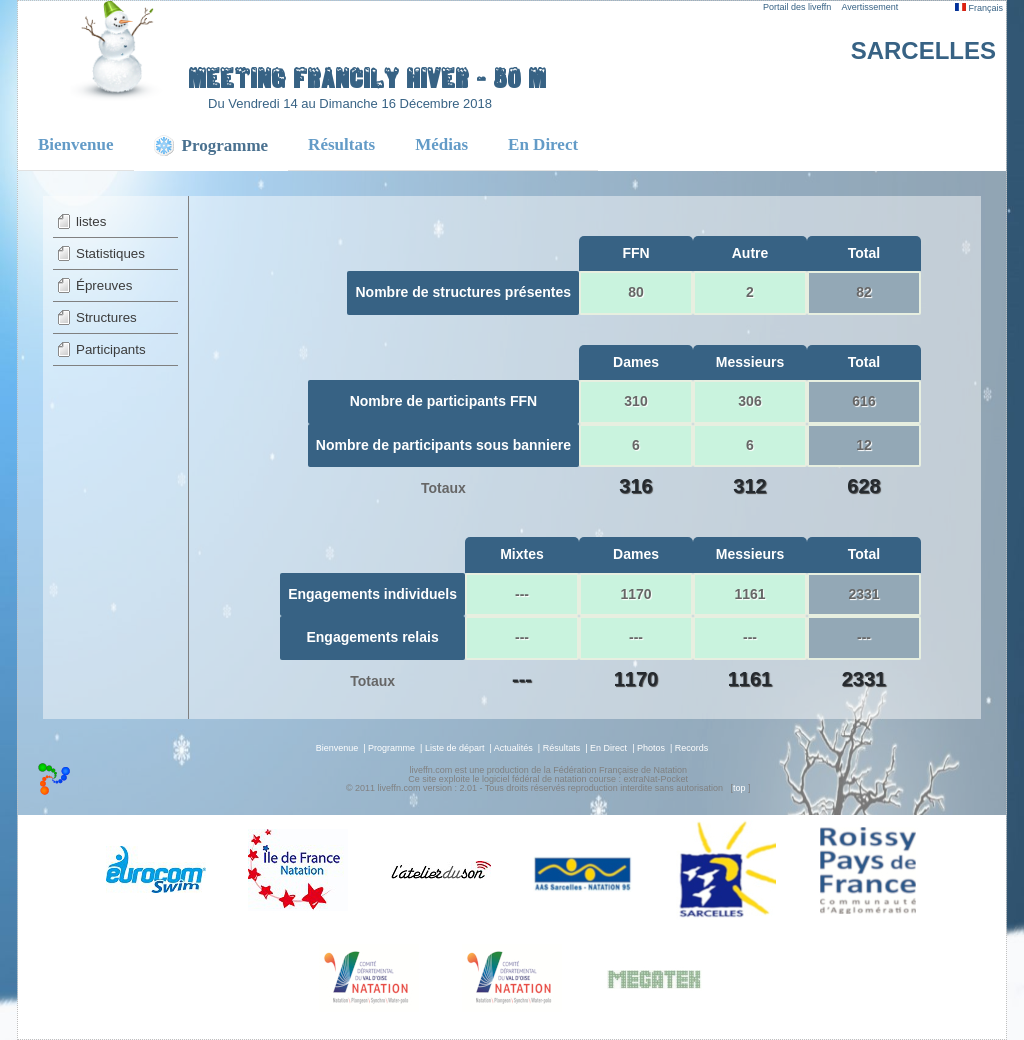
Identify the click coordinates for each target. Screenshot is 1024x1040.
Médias (441, 144)
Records (692, 748)
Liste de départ (455, 748)
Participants (111, 349)
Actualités (513, 748)
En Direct (543, 144)
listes (91, 221)
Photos (651, 748)
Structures (106, 317)
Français (979, 8)
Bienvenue (76, 144)
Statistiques (110, 253)
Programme (391, 748)
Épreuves (104, 285)
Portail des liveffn (797, 7)
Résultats (341, 144)
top (739, 788)
